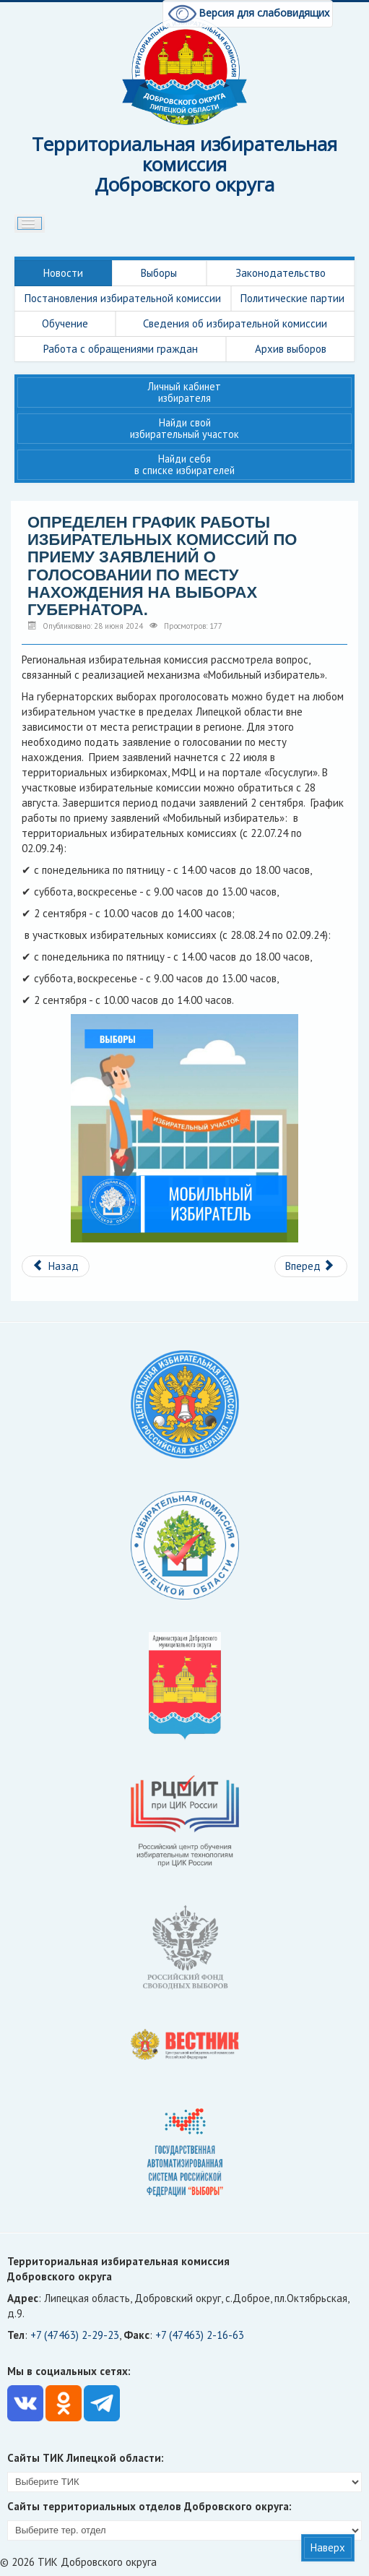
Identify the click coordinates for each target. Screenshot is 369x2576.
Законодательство (280, 273)
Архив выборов (290, 349)
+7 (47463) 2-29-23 (74, 2335)
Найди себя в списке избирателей (184, 464)
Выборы (159, 273)
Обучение (65, 323)
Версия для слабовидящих (247, 13)
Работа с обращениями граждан (120, 349)
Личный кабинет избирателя (184, 392)
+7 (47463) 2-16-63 (199, 2335)
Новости (63, 273)
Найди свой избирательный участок (184, 428)
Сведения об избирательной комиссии (235, 323)
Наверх (328, 2547)
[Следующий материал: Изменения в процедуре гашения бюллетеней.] (310, 1266)
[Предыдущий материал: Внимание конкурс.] (56, 1266)
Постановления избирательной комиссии (123, 298)
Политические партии (292, 298)
